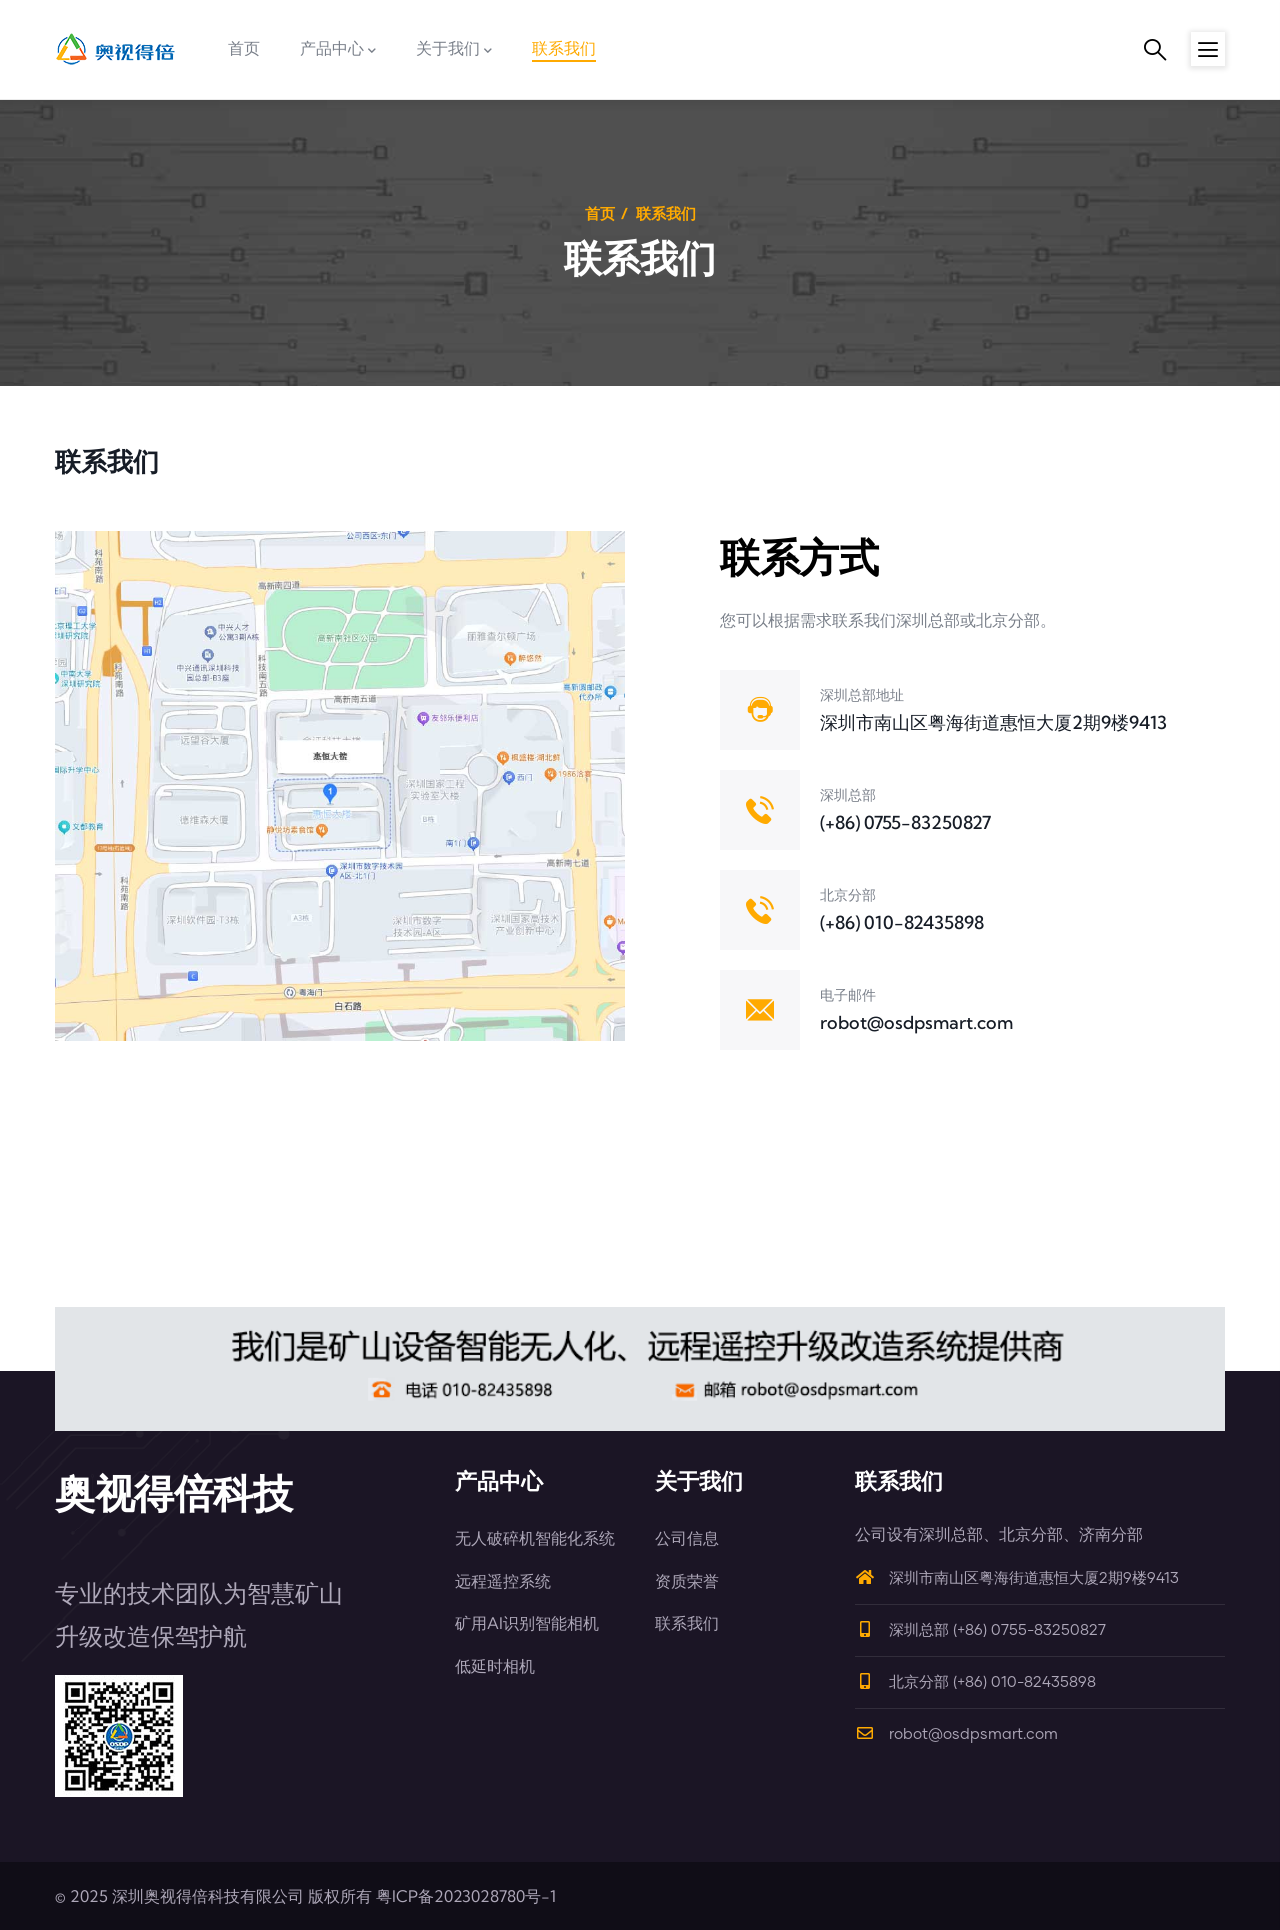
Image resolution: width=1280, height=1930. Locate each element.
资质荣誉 (687, 1581)
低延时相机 (495, 1666)
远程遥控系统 (503, 1581)
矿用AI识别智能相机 (527, 1623)
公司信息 (687, 1538)
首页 (600, 213)
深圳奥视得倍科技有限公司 (208, 1896)
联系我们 (687, 1623)
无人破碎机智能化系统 (535, 1538)
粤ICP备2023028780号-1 (466, 1896)
